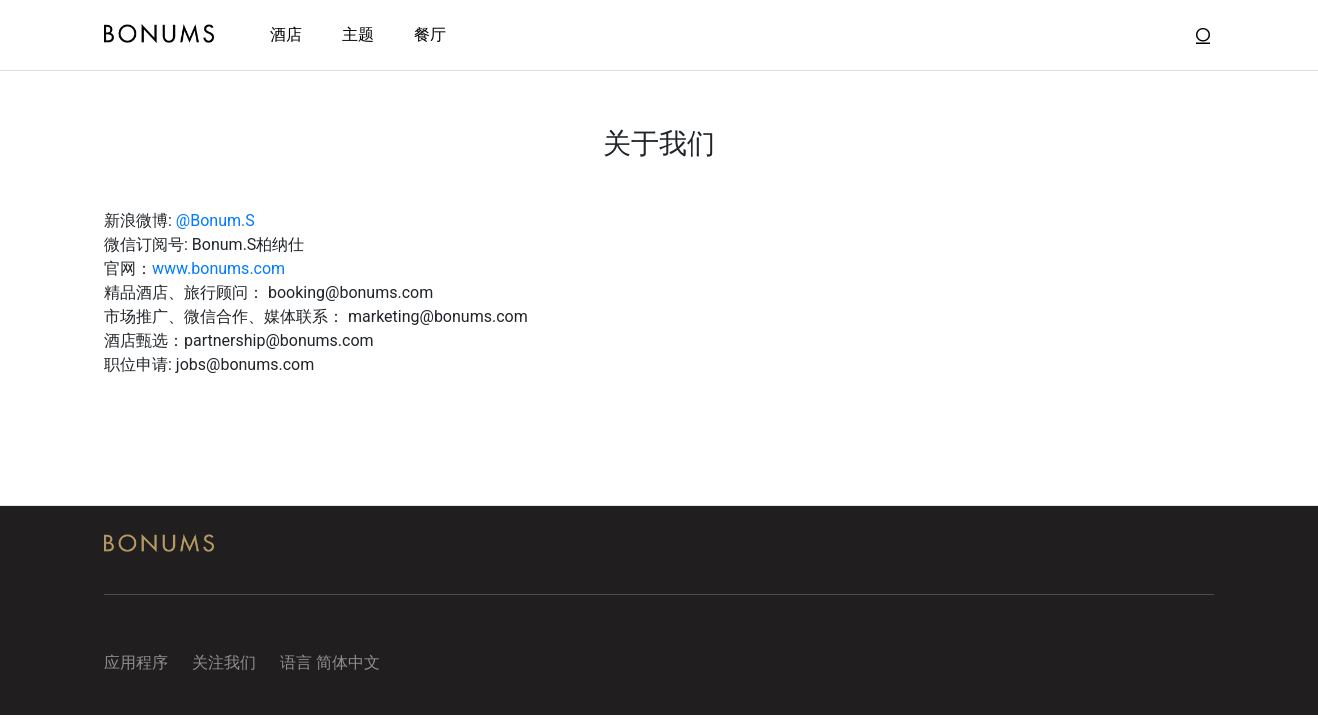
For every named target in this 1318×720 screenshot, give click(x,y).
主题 (358, 34)
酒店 (286, 34)
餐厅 (430, 34)
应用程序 (136, 662)
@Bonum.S (215, 220)
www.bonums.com (218, 268)
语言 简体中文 (330, 662)
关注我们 (224, 662)
